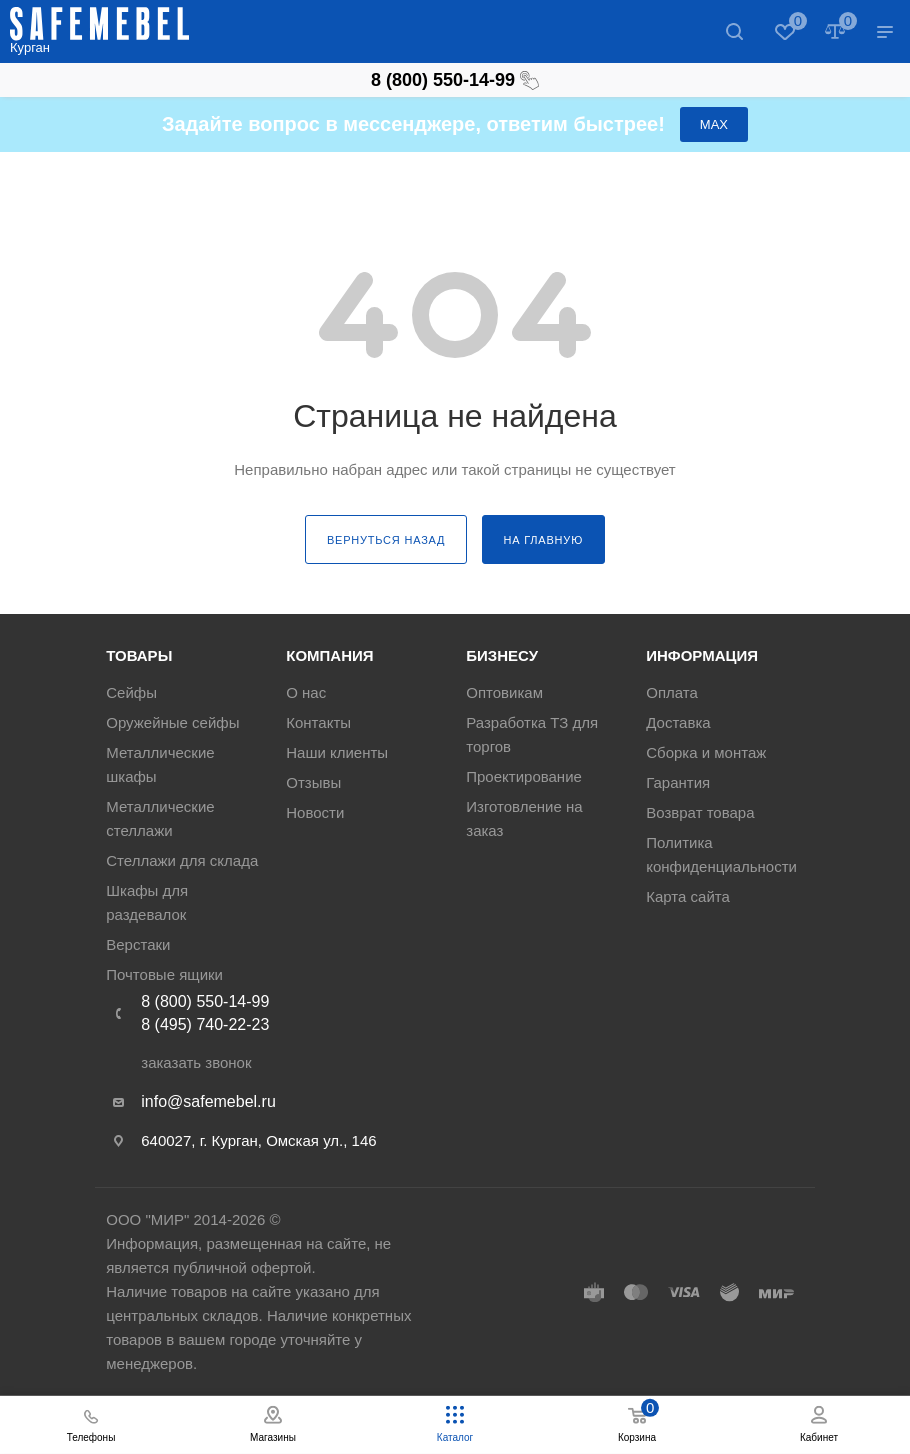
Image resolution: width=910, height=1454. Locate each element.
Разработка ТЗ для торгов (532, 734)
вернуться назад (386, 540)
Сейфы (131, 692)
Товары (139, 655)
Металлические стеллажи (160, 818)
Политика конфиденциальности (721, 854)
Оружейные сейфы (172, 722)
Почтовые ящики (164, 974)
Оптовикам (504, 692)
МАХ (714, 124)
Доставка (678, 722)
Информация (702, 655)
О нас (306, 692)
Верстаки (138, 944)
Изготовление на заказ (524, 818)
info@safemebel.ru (208, 1101)
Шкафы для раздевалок (147, 902)
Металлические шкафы (160, 764)
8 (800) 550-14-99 (455, 80)
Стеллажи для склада (182, 860)
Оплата (672, 692)
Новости (315, 812)
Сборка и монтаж (706, 752)
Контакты (318, 722)
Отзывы (313, 782)
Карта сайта (688, 896)
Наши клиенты (337, 752)
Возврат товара (700, 812)
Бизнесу (502, 655)
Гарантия (678, 782)
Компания (329, 655)
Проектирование (524, 776)
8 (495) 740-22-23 (205, 1024)
